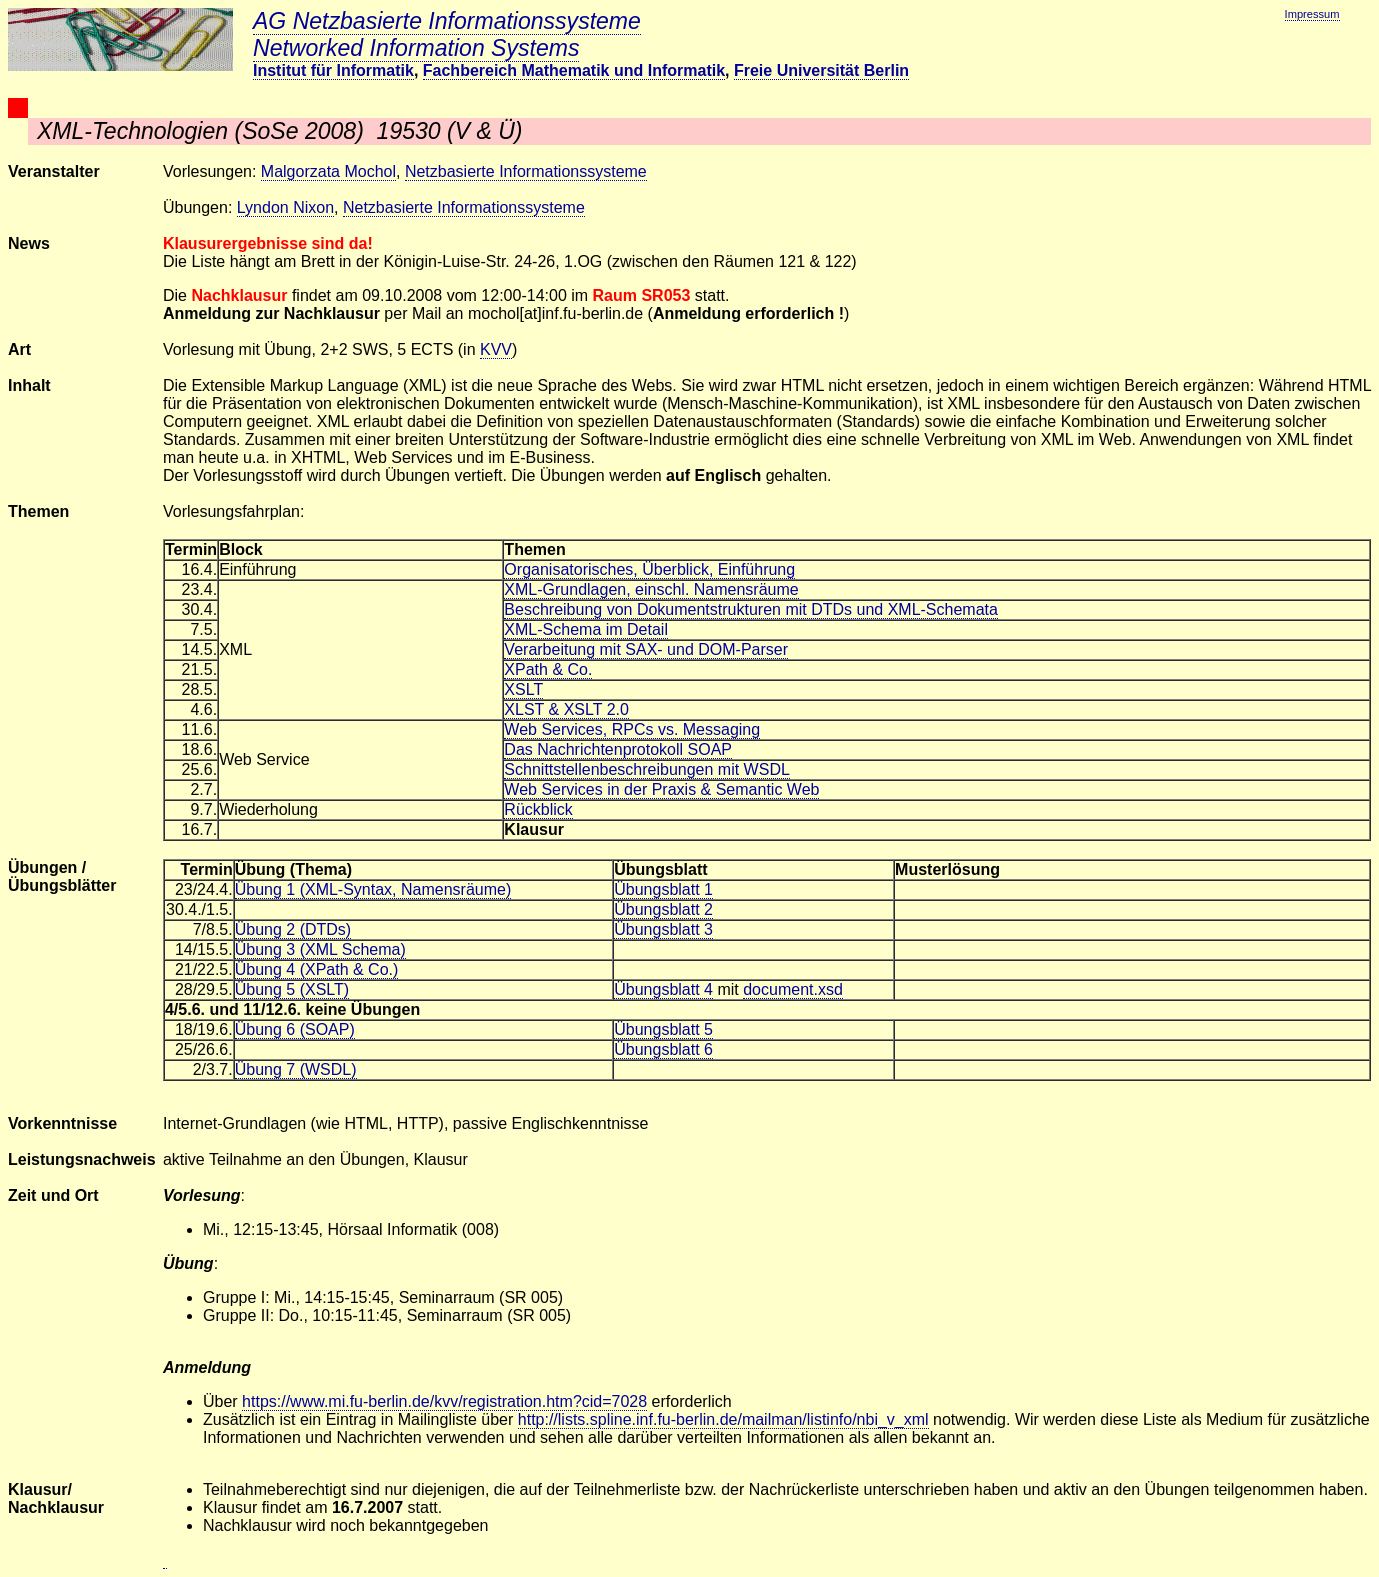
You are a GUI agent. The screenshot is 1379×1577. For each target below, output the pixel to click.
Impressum (1312, 14)
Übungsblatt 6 (663, 1049)
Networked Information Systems (416, 48)
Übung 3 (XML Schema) (320, 949)
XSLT (523, 689)
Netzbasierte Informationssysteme (526, 171)
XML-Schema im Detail (586, 629)
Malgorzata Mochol (328, 171)
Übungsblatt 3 (663, 929)
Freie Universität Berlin (821, 70)
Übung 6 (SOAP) (295, 1029)
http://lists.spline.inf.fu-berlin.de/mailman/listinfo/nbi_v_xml (723, 1419)
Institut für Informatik (333, 70)
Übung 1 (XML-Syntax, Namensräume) (373, 889)
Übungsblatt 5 (663, 1029)
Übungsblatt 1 (663, 889)
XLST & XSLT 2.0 (566, 709)
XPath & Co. (548, 669)
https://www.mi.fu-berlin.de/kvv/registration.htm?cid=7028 (444, 1401)
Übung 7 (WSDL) (296, 1069)
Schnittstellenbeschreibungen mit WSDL (646, 769)
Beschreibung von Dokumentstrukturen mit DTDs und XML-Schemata (751, 609)
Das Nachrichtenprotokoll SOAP (618, 749)
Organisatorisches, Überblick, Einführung (649, 569)
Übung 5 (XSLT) (292, 989)
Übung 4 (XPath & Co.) (317, 969)
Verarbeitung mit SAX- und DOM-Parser (646, 649)
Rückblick (538, 809)
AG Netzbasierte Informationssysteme (447, 21)
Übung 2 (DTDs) (293, 929)
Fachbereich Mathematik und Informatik (574, 70)
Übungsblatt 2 (663, 909)
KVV (496, 349)
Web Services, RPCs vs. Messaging (632, 729)
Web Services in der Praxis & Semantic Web (661, 789)
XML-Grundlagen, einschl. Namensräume (651, 589)
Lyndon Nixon (285, 207)
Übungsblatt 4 (663, 989)
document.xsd (793, 989)
